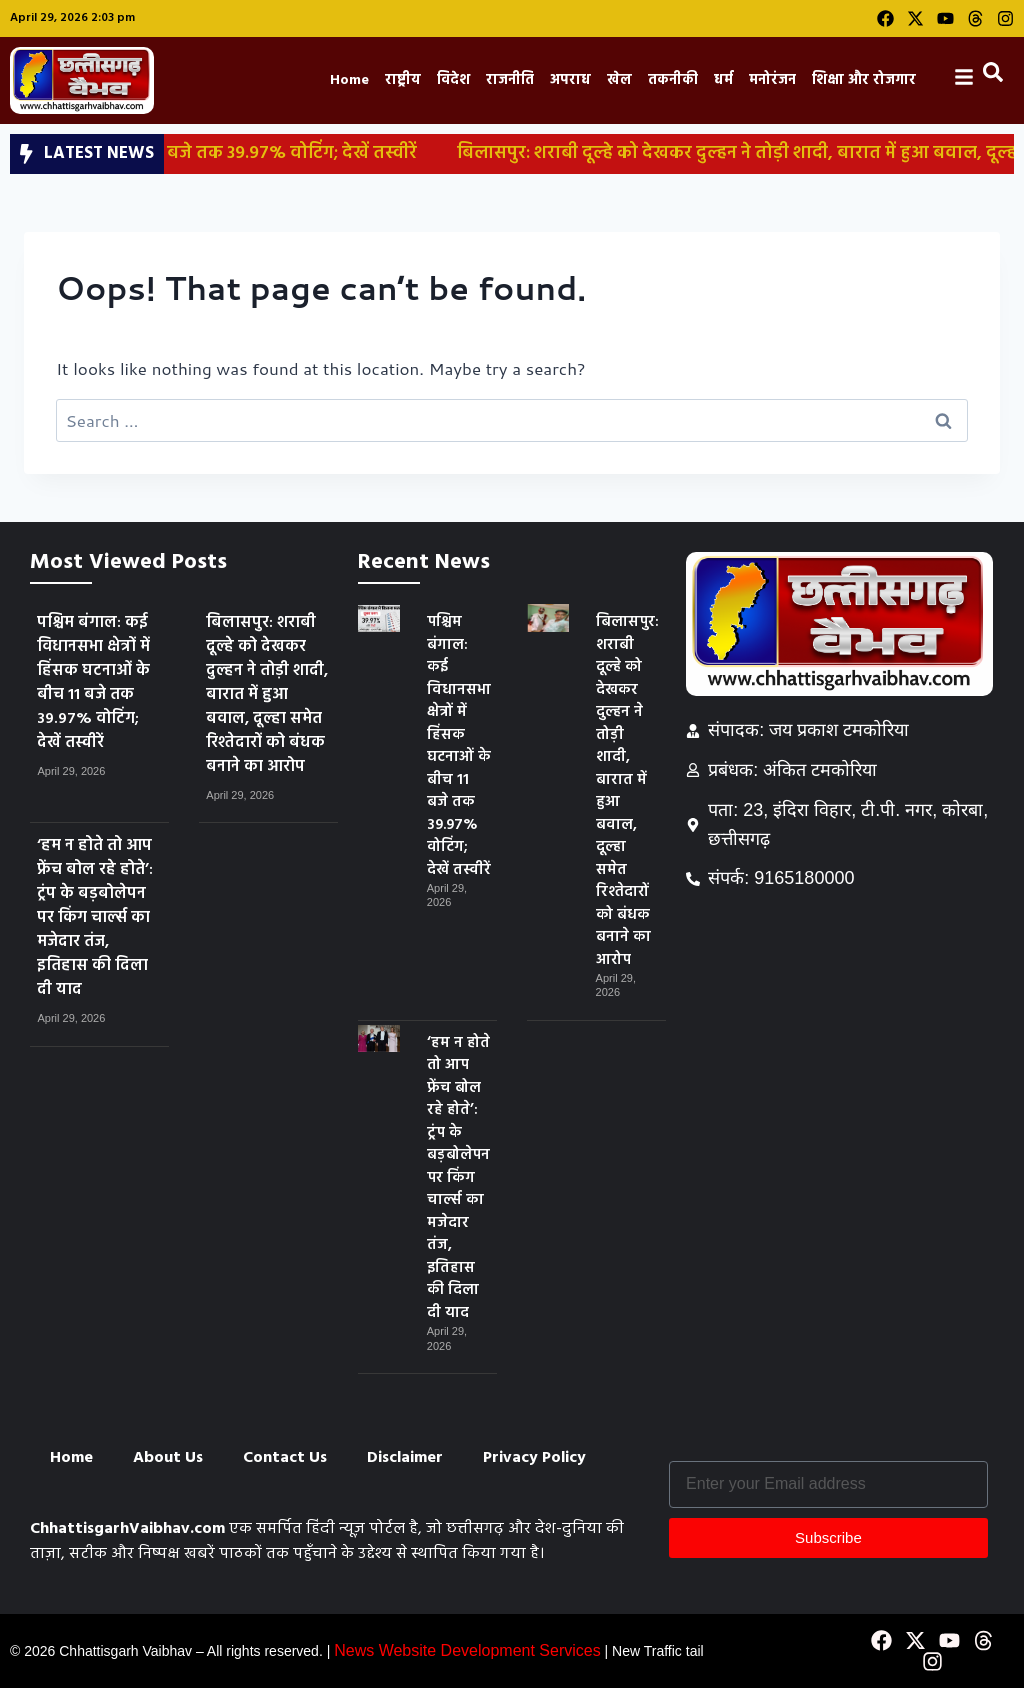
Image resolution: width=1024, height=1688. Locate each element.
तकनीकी (673, 80)
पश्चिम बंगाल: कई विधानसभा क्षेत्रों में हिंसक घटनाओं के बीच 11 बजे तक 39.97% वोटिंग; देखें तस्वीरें (93, 683)
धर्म (723, 80)
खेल (619, 80)
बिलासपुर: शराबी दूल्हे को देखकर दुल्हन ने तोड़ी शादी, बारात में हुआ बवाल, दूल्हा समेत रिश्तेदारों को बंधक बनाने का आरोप (267, 695)
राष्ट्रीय (403, 80)
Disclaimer (405, 1458)
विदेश (453, 80)
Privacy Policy (534, 1458)
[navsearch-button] (997, 77)
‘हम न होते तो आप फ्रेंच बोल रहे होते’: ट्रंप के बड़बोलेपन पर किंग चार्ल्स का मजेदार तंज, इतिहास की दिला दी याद (95, 918)
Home (349, 80)
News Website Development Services (467, 1650)
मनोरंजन (772, 80)
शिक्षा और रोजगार (864, 80)
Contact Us (285, 1458)
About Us (168, 1458)
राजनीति (510, 80)
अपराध (570, 80)
